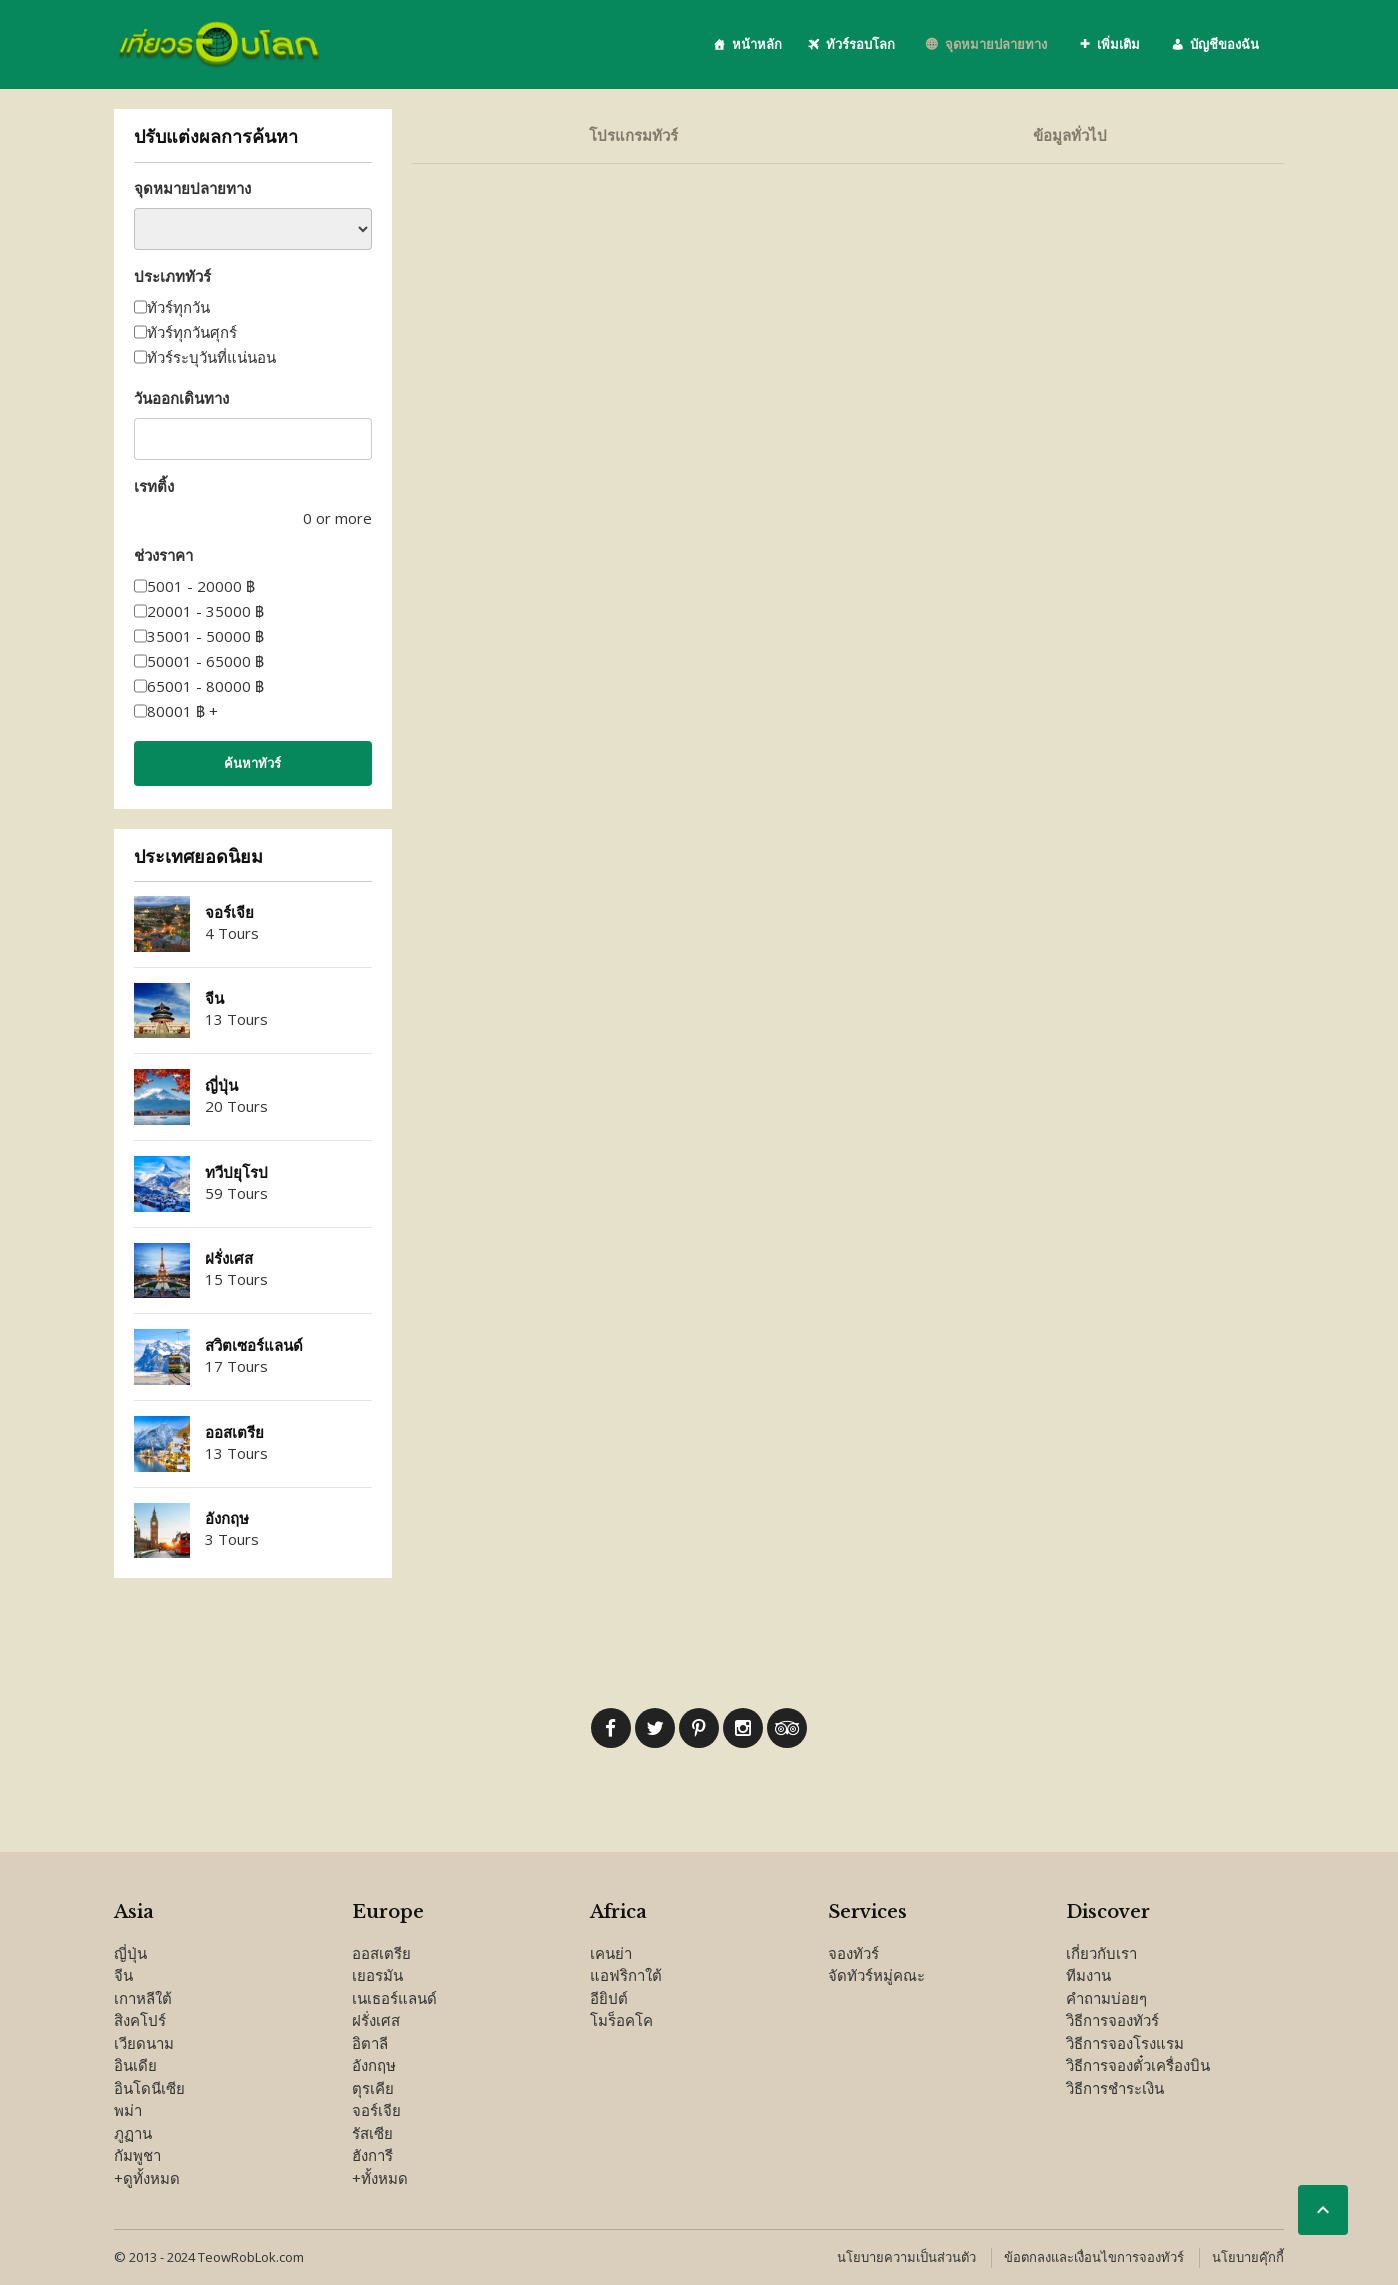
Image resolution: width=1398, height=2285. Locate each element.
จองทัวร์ (853, 1953)
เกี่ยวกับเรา (1101, 1953)
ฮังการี (372, 2155)
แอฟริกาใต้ (626, 1975)
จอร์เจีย (229, 912)
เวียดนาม (144, 2043)
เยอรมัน (377, 1975)
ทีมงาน (1088, 1975)
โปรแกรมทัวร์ (633, 135)
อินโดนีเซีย (149, 2088)
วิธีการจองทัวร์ (1112, 2020)
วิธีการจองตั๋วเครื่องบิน (1138, 2065)
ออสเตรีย (234, 1432)
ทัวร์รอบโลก (860, 44)
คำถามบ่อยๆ (1106, 1998)
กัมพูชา (137, 2155)
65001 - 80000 (205, 686)
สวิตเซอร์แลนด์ (254, 1345)
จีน (214, 998)
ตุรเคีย (373, 2088)
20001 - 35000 (205, 611)
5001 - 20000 (201, 586)
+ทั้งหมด (380, 2178)
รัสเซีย (372, 2133)
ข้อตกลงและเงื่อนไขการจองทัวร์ (1094, 2257)
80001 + (182, 711)
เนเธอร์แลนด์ (394, 1998)
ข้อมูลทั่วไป (1070, 135)
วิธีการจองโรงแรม (1125, 2043)
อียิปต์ (609, 1998)
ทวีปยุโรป (236, 1172)
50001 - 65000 (205, 661)
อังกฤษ (227, 1518)
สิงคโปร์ (140, 2020)
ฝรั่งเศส (229, 1258)
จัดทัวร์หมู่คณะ (876, 1975)
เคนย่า (611, 1953)
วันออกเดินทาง (181, 398)
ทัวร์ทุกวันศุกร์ (192, 332)
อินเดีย (135, 2065)
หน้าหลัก (757, 44)
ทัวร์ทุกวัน (178, 307)
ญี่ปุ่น (221, 1085)
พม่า (128, 2110)
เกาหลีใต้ (143, 1998)
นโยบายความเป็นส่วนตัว (906, 2257)
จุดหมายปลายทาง (996, 44)
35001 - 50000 (205, 636)
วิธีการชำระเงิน (1115, 2088)
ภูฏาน (133, 2133)
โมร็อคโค (621, 2020)
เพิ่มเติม (1118, 44)
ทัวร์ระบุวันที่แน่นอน (211, 357)
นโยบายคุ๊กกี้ (1248, 2257)
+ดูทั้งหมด (147, 2178)
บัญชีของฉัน (1224, 44)
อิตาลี (370, 2043)
